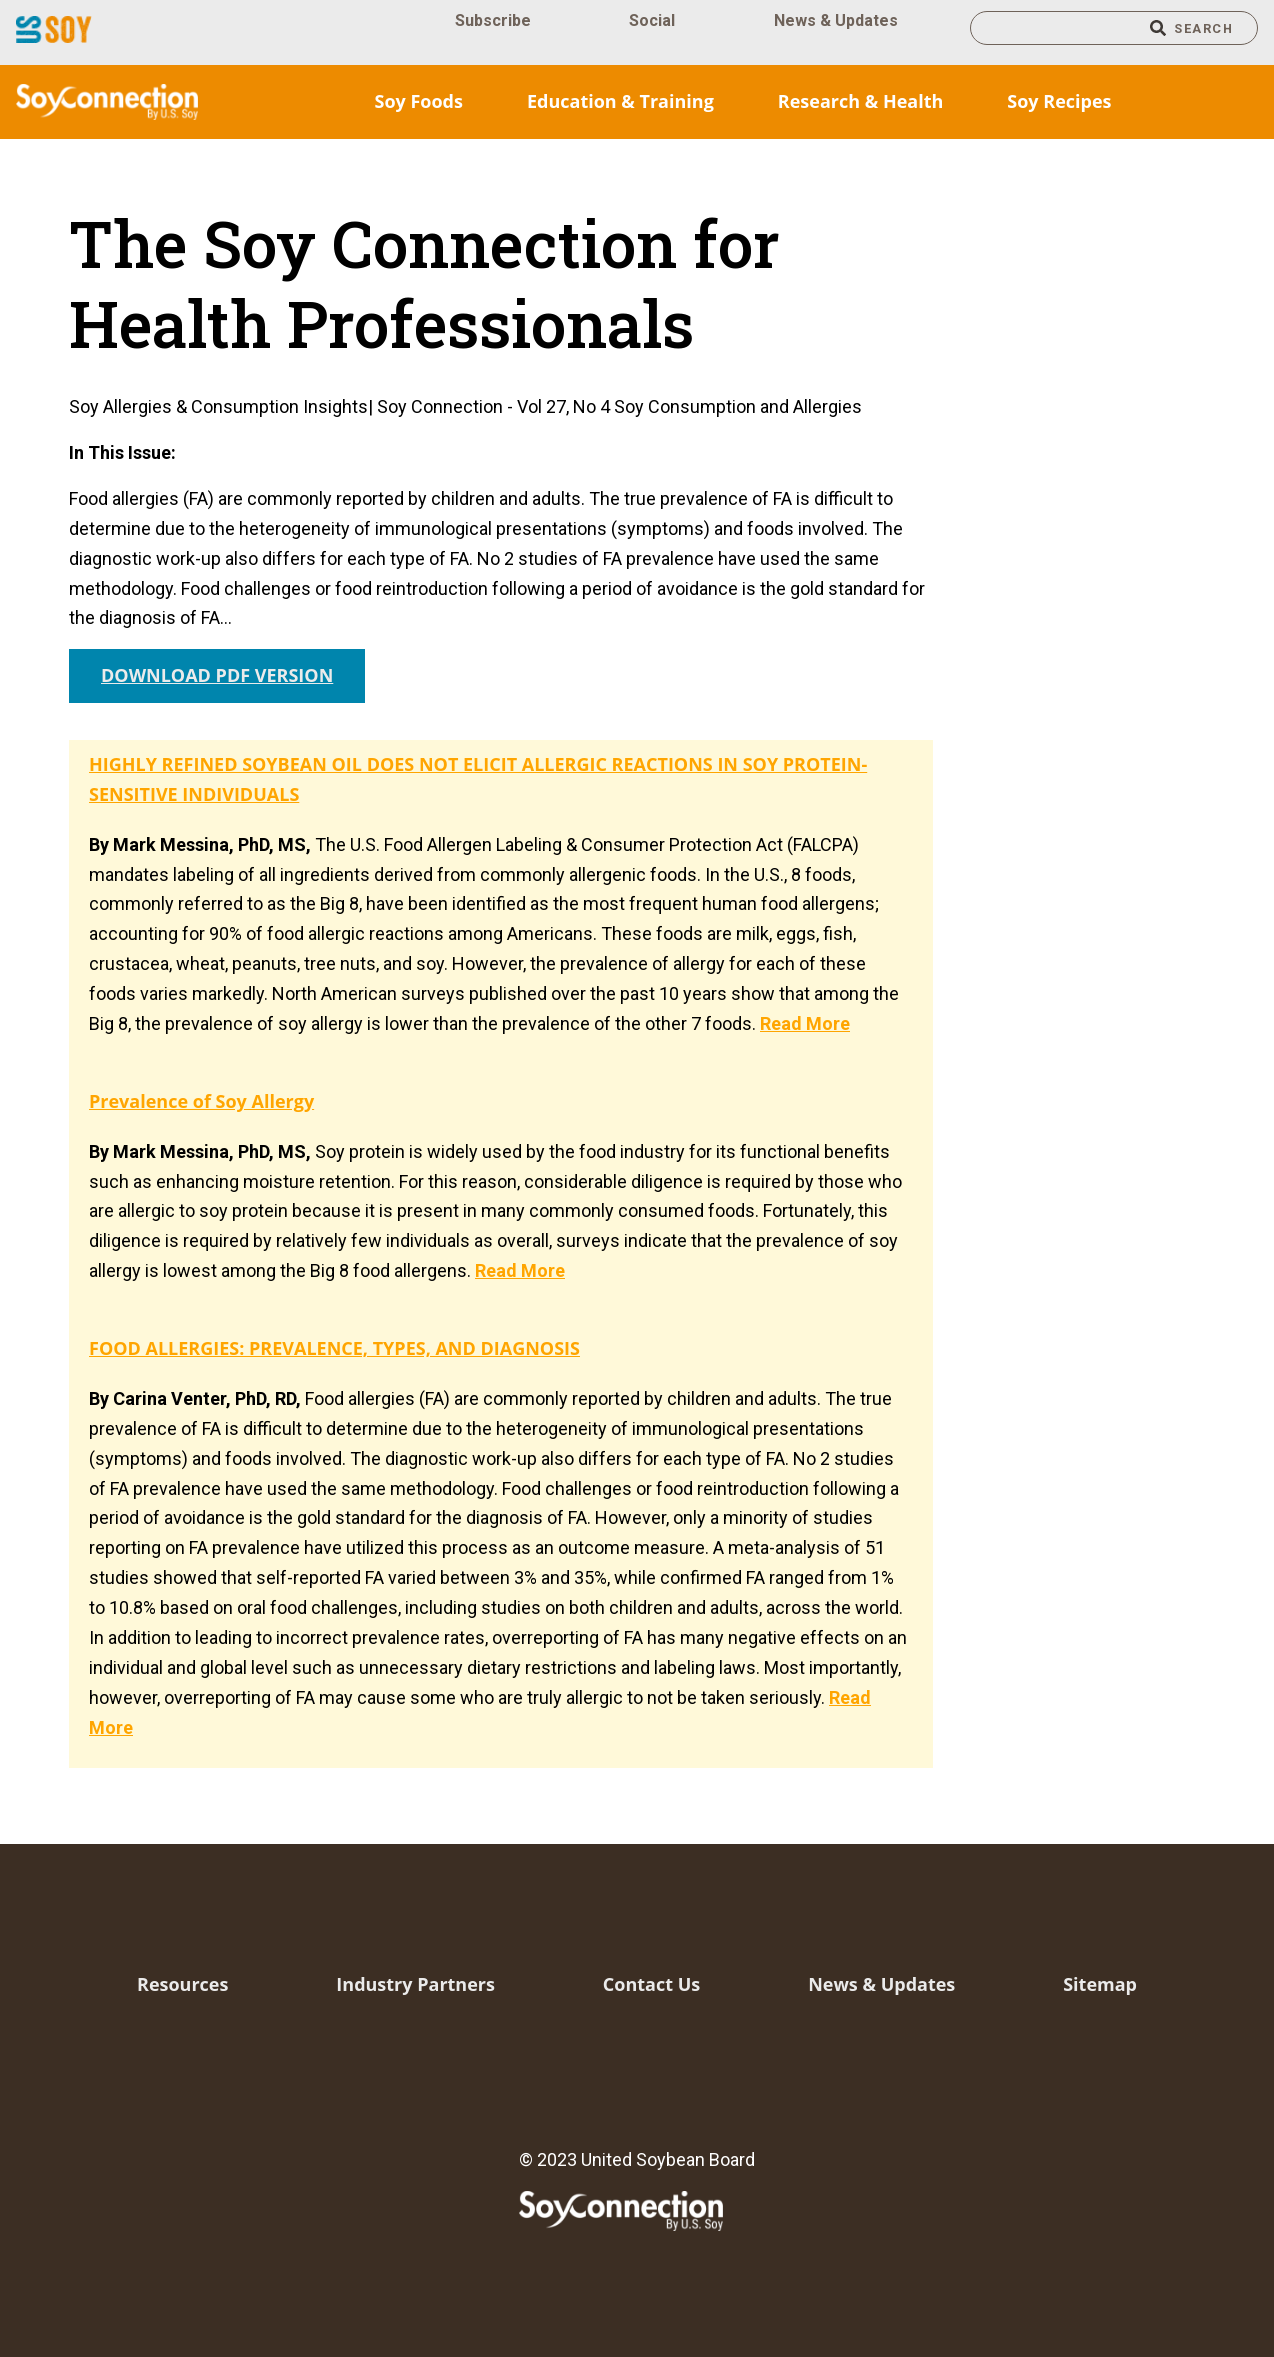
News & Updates (836, 20)
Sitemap (1100, 1984)
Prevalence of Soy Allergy (201, 1101)
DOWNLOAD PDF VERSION (217, 675)
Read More (805, 1023)
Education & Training (620, 101)
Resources (182, 1984)
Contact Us (651, 1984)
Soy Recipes (1059, 101)
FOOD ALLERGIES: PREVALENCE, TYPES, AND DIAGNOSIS (334, 1348)
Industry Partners (415, 1984)
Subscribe (493, 20)
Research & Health (861, 101)
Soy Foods (418, 101)
